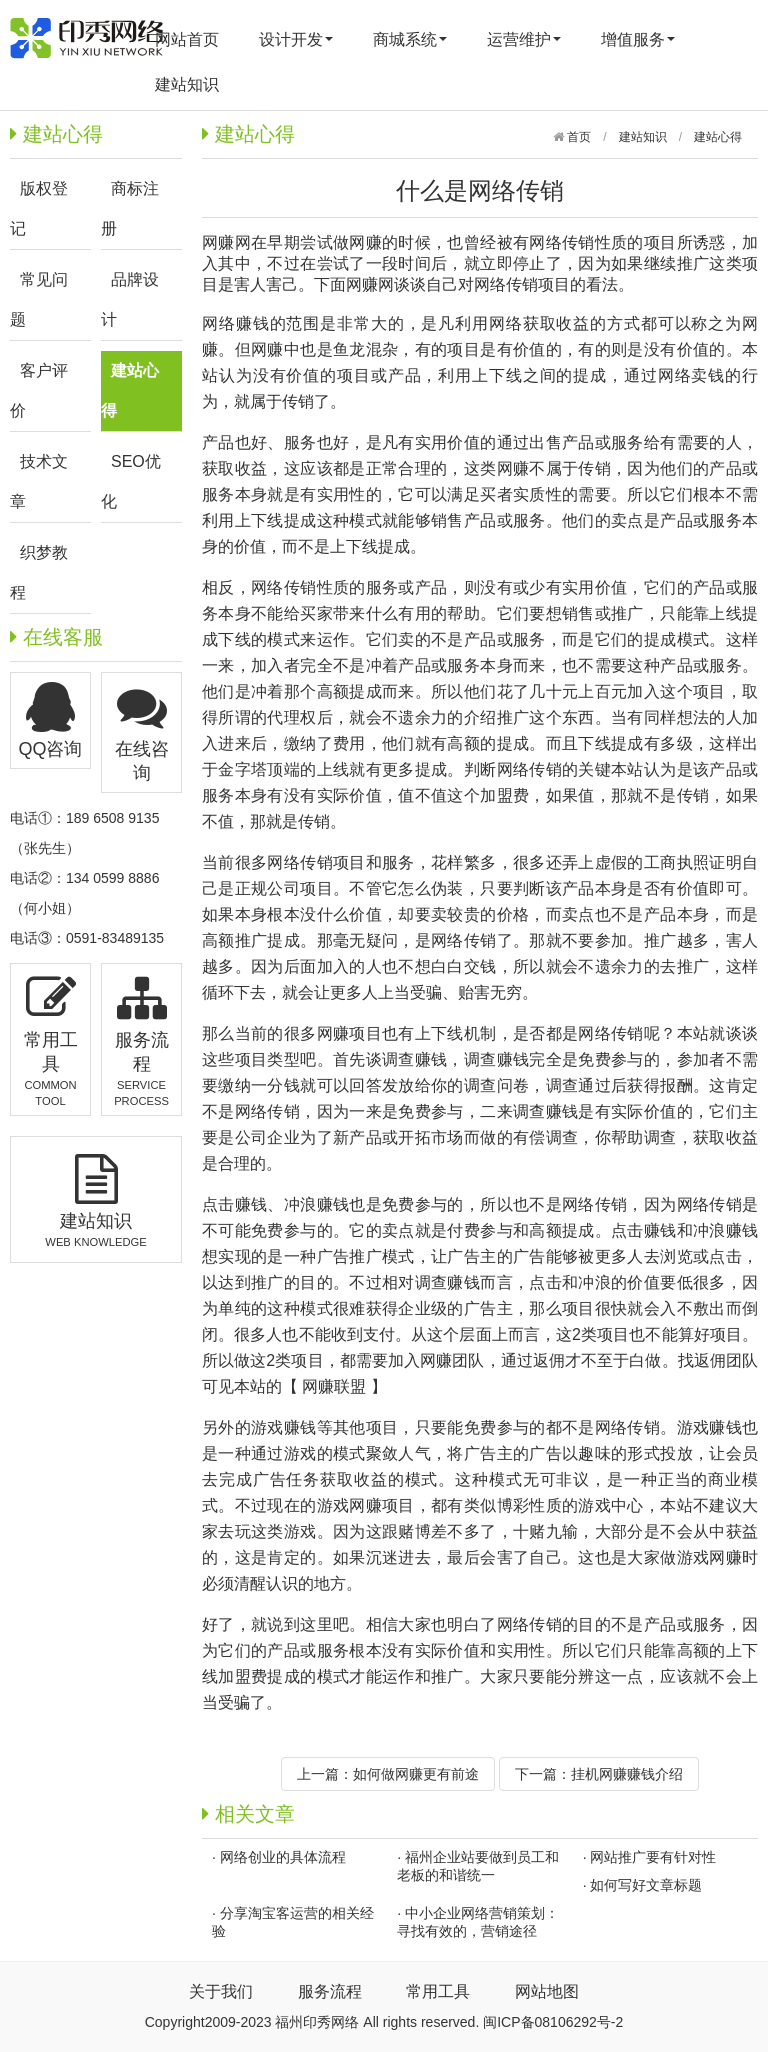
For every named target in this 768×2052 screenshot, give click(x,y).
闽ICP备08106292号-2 (553, 2022)
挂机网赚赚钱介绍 (627, 1774)
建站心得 (718, 137)
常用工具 (438, 1991)
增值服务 (638, 39)
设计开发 (296, 39)
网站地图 (547, 1991)
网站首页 (187, 39)
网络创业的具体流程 (283, 1857)
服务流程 (330, 1991)
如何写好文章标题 (646, 1885)
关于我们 (221, 1991)
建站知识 (187, 84)
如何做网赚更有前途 (416, 1774)
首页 (577, 137)
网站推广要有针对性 (653, 1857)
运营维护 (524, 39)
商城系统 (410, 39)
